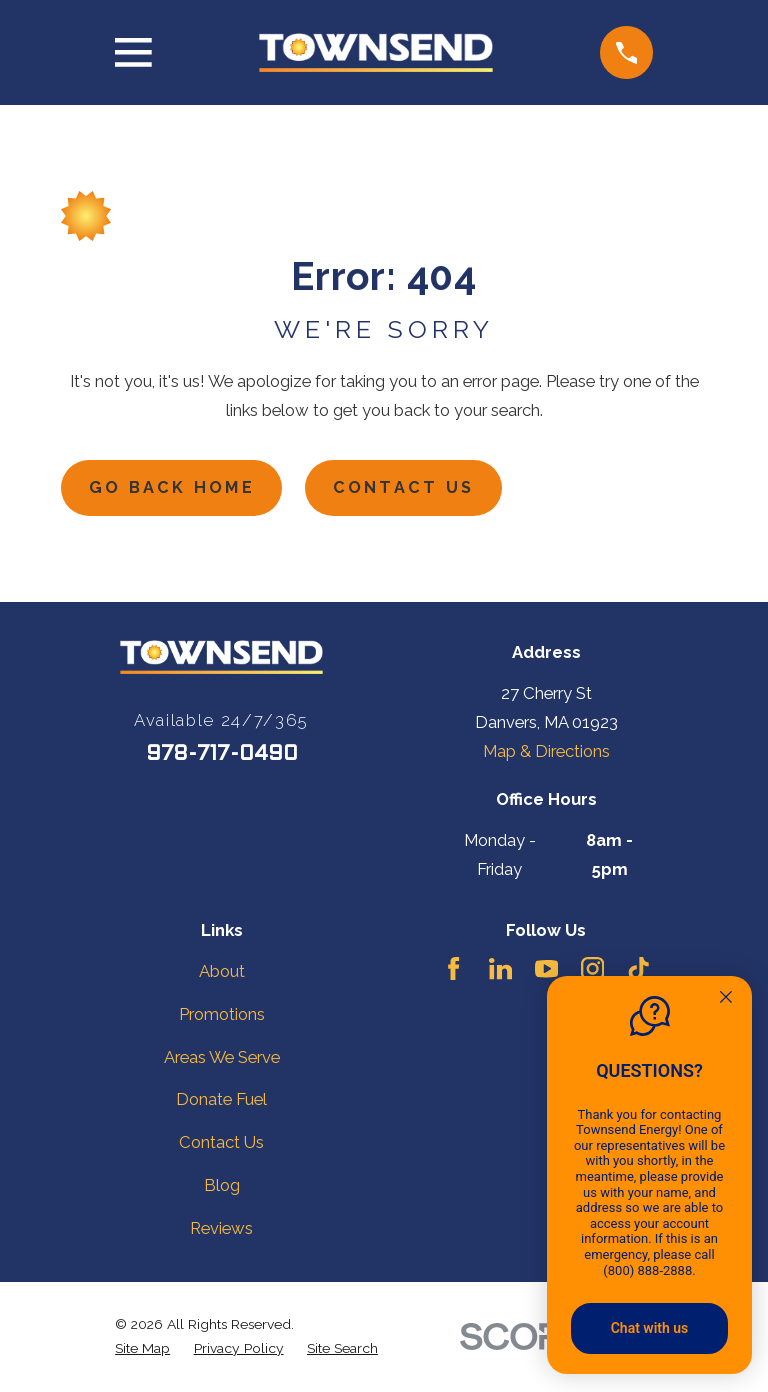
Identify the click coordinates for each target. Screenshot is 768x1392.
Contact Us (409, 489)
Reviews (221, 1230)
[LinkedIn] (500, 970)
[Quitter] (726, 999)
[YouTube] (546, 970)
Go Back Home (174, 489)
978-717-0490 (222, 755)
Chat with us (650, 1328)
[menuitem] (142, 1350)
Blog (222, 1187)
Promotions (222, 1015)
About (222, 973)
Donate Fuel (221, 1101)
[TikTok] (638, 970)
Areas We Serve (222, 1058)
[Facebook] (453, 970)
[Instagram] (592, 970)
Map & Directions (546, 753)
